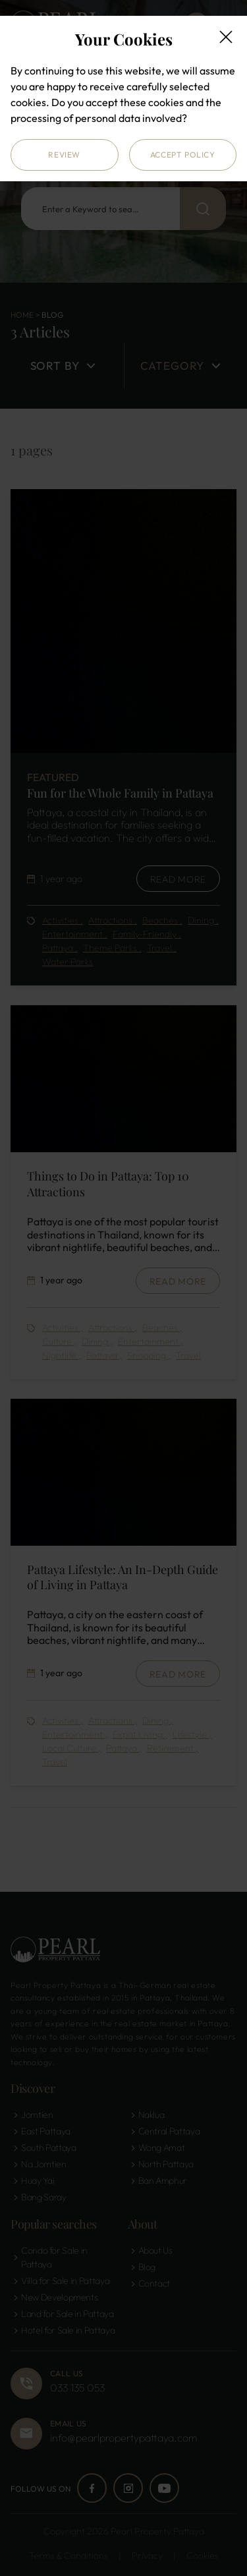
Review (64, 155)
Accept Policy (182, 155)
